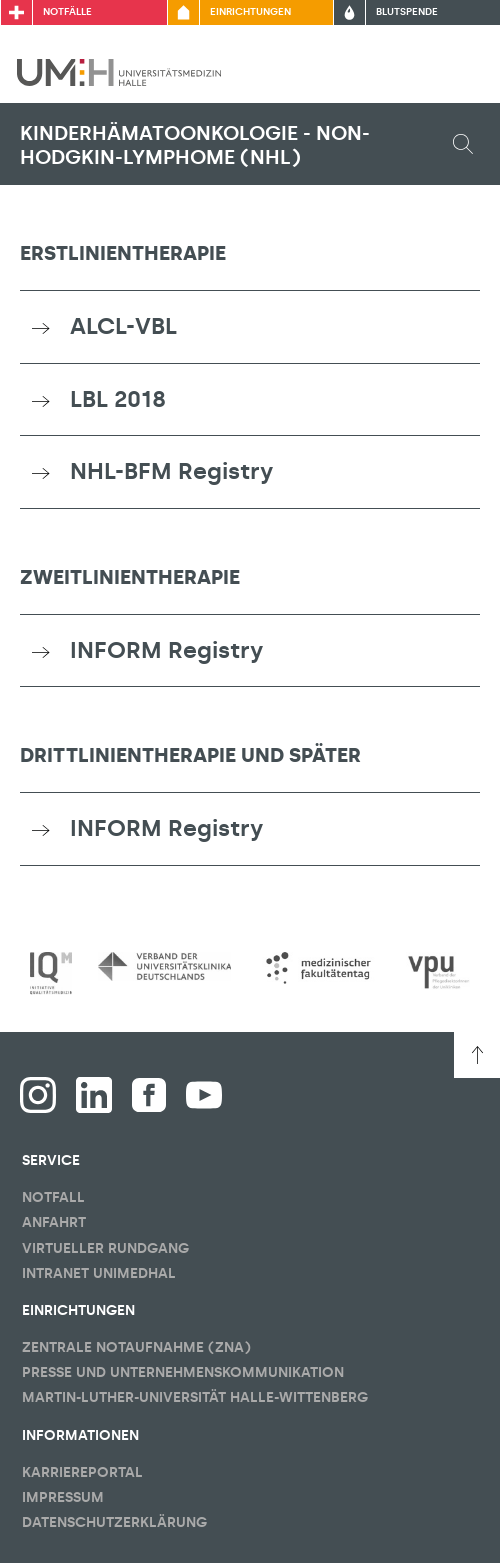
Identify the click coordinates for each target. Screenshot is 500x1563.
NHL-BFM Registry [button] (171, 471)
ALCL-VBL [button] (123, 326)
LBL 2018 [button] (118, 399)
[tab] (250, 327)
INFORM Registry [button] (166, 650)
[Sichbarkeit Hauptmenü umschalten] (457, 72)
